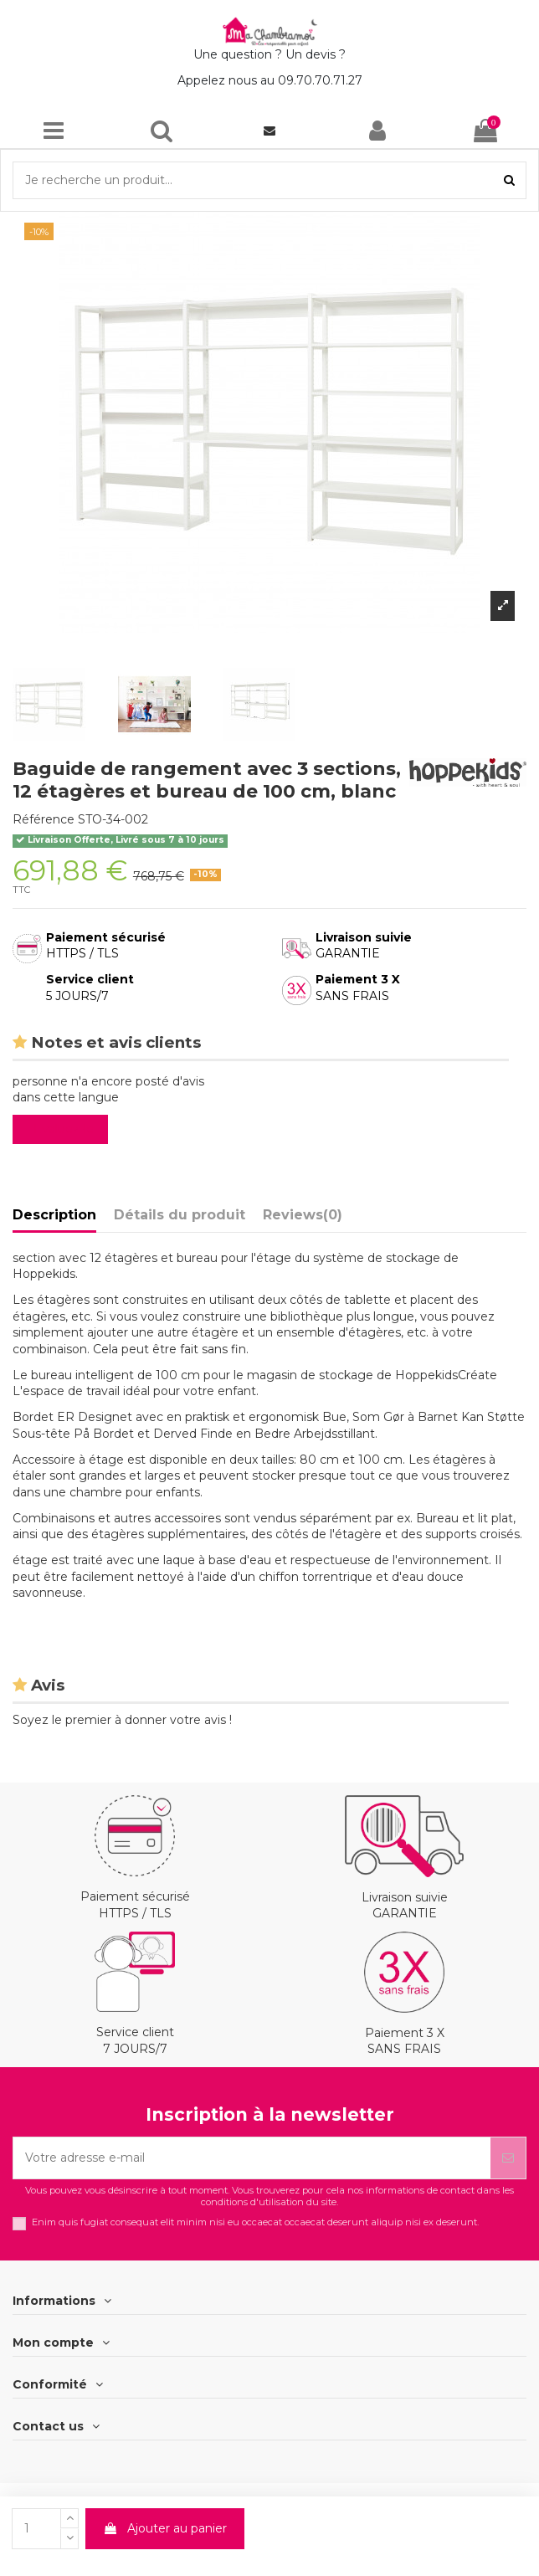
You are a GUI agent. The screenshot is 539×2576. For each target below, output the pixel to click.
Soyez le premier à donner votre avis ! (122, 1719)
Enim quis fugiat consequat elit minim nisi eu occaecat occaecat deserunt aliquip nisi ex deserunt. (255, 2222)
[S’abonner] (508, 2157)
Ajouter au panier (165, 2528)
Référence (43, 819)
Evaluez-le (63, 1129)
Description (54, 1215)
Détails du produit (179, 1215)
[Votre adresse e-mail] (251, 2157)
